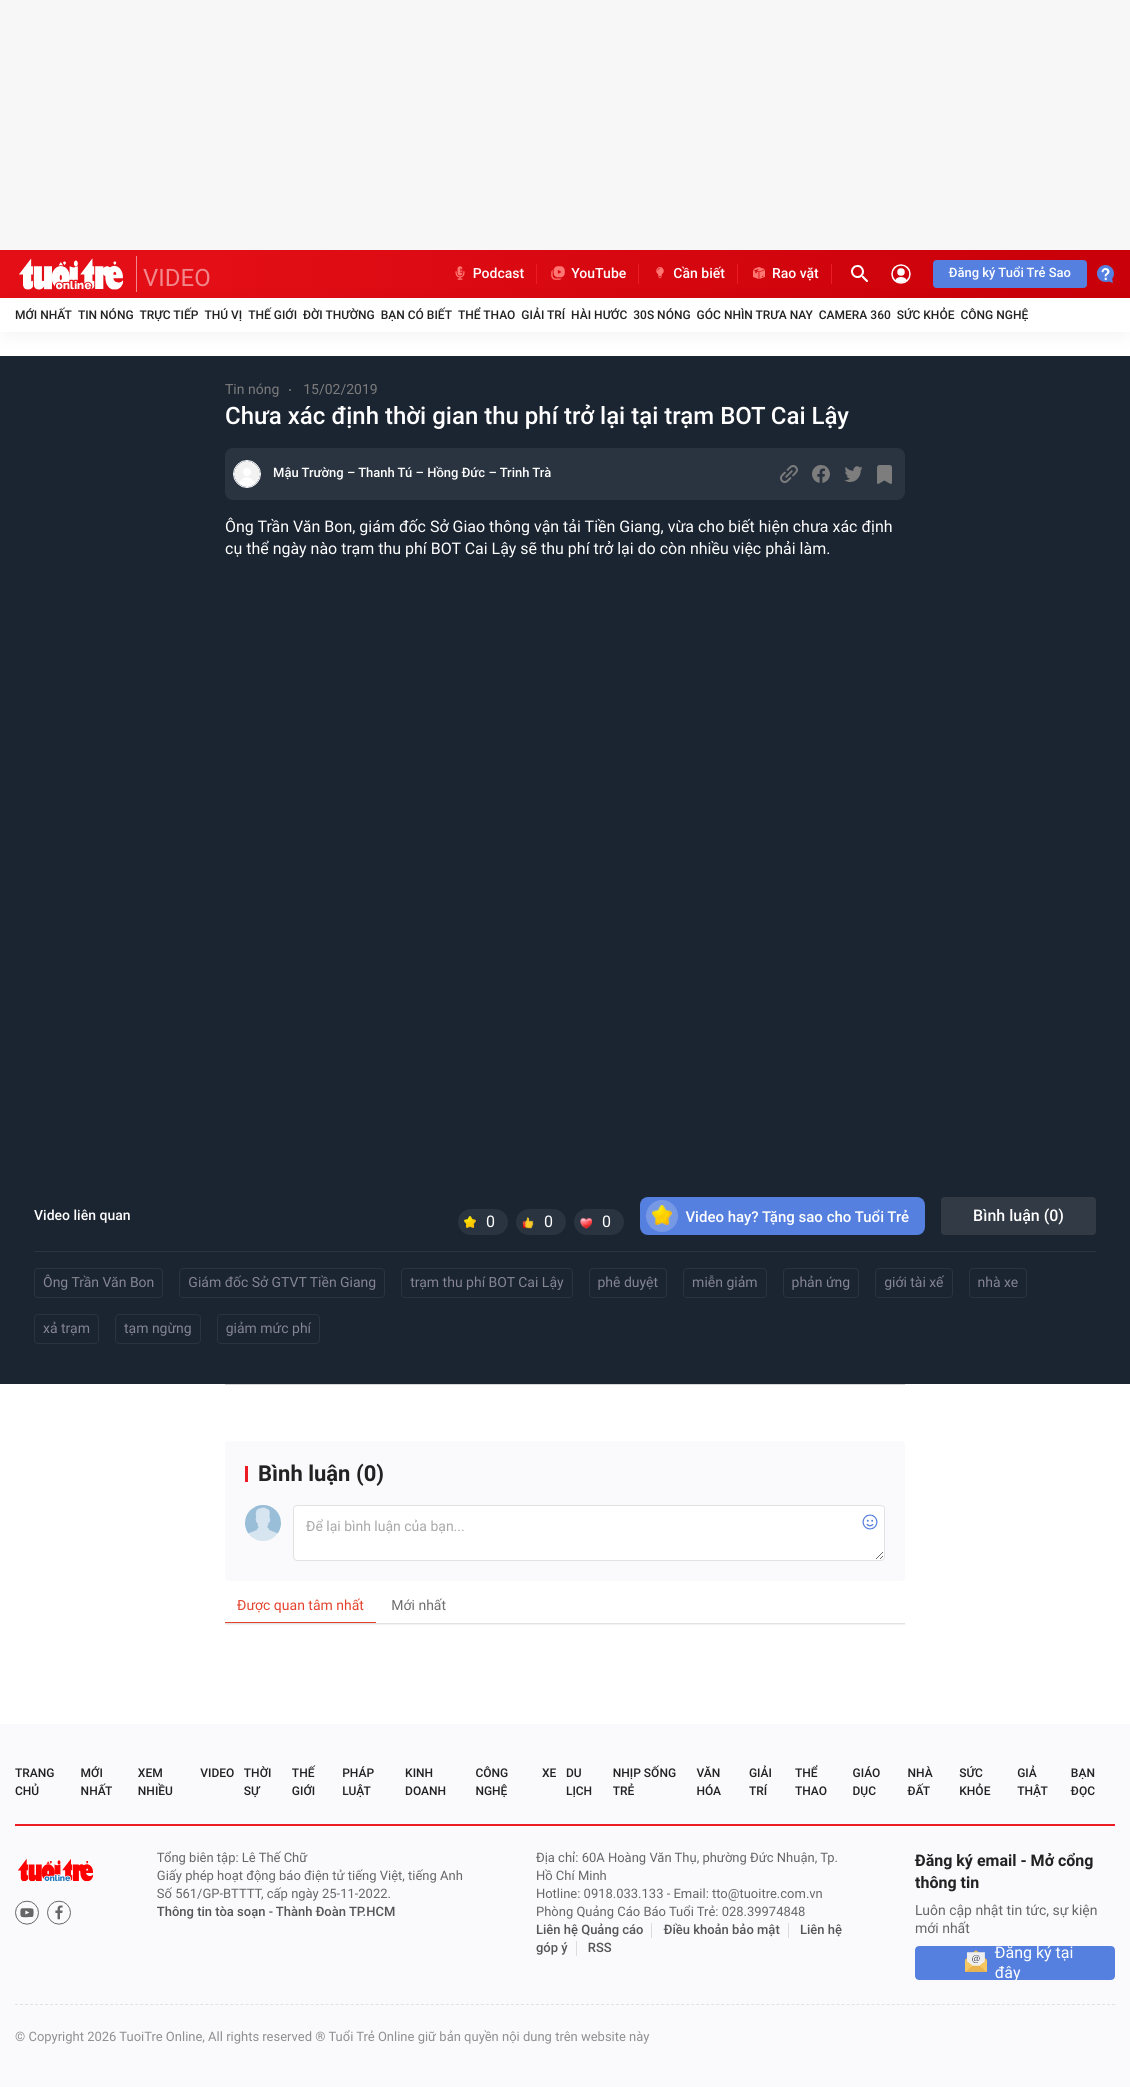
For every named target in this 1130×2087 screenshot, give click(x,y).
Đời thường (339, 315)
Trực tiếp (169, 315)
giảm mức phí (268, 1329)
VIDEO (177, 278)
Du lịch (579, 1782)
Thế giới (272, 315)
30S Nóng (661, 315)
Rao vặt (784, 274)
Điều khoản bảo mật (722, 1930)
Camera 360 (855, 315)
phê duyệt (628, 1283)
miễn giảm (724, 1283)
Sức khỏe (926, 315)
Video (217, 1773)
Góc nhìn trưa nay (755, 315)
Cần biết (688, 274)
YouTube (587, 274)
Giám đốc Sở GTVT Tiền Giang (282, 1283)
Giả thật (1032, 1782)
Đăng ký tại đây (1034, 1963)
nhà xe (998, 1283)
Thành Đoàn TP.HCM (335, 1912)
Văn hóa (708, 1782)
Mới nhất (43, 315)
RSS (600, 1948)
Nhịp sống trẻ (644, 1782)
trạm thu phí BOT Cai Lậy (486, 1283)
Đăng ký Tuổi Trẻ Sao (1010, 273)
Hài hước (599, 315)
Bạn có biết (416, 315)
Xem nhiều (155, 1782)
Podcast (488, 274)
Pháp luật (358, 1782)
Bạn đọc (1083, 1782)
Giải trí (543, 315)
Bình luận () (1018, 1215)
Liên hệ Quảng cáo (590, 1930)
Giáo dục (867, 1782)
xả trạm (66, 1329)
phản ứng (821, 1283)
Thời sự (258, 1782)
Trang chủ (34, 1782)
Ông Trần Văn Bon (98, 1283)
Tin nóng (106, 315)
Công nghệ (994, 315)
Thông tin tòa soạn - (216, 1912)
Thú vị (223, 315)
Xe (549, 1773)
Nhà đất (919, 1782)
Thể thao (486, 315)
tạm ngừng (158, 1329)
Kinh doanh (425, 1782)
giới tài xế (913, 1283)
